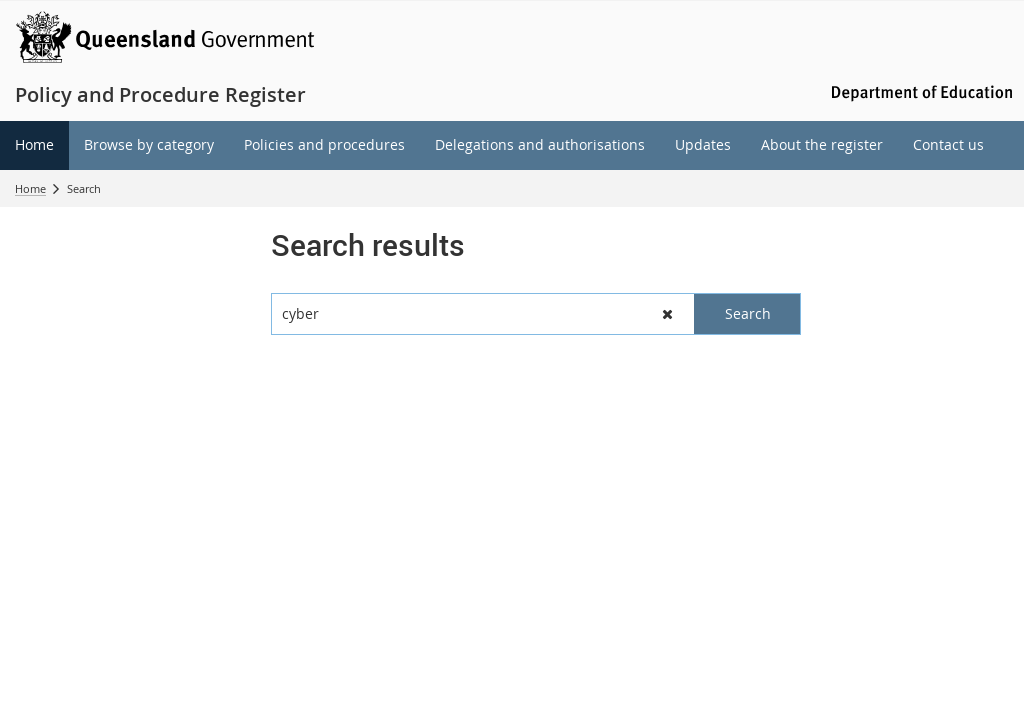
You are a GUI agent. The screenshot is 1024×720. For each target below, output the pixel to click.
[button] (668, 314)
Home (30, 188)
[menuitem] (34, 145)
